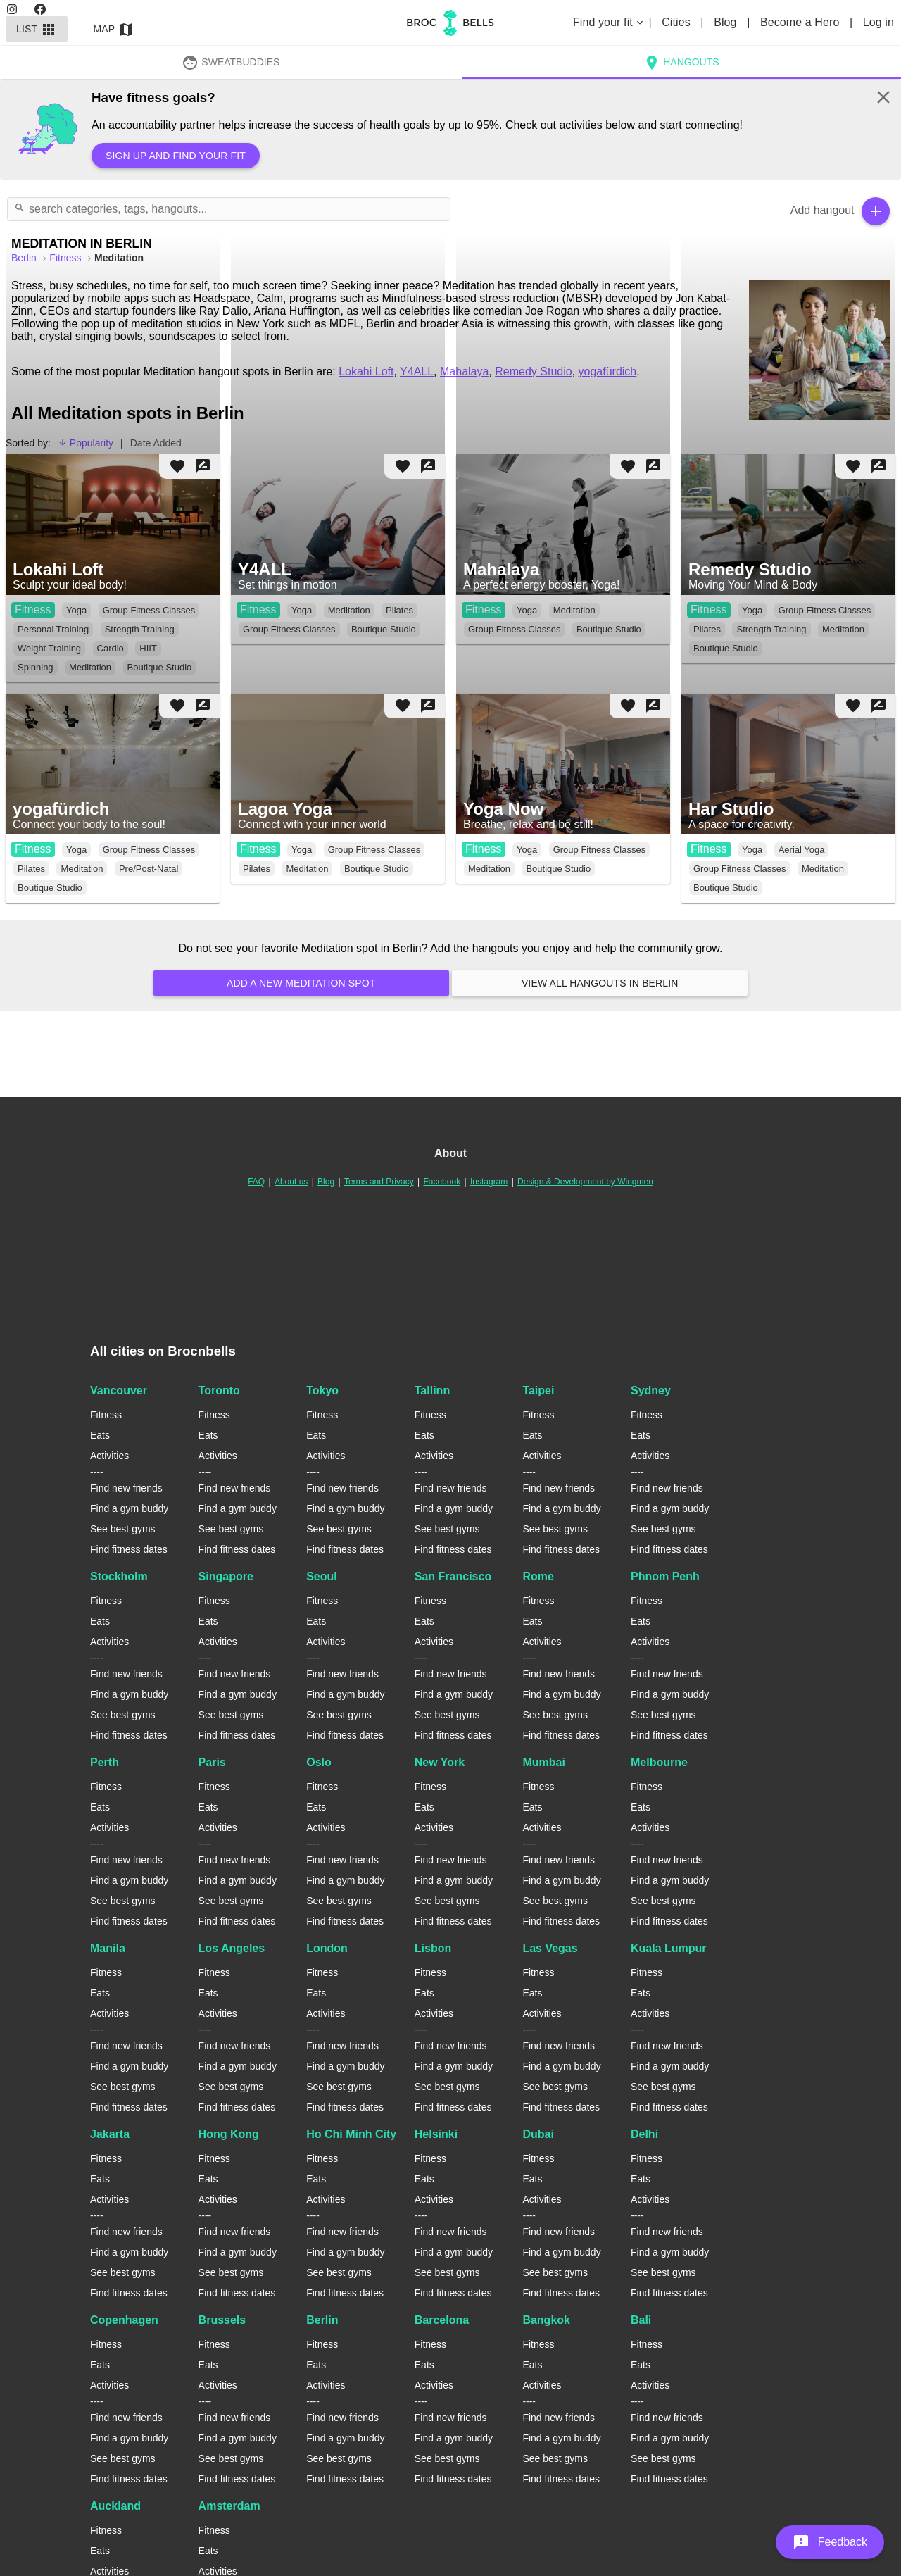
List (37, 29)
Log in (878, 22)
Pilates (31, 868)
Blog (727, 22)
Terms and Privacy (379, 1182)
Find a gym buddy (129, 1508)
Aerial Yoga (802, 849)
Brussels (222, 2320)
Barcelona (442, 2320)
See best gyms (123, 1528)
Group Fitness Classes (149, 849)
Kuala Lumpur (669, 1948)
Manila (107, 1948)
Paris (212, 1762)
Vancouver (118, 1390)
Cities (677, 22)
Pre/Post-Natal (149, 868)
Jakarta (110, 2134)
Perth (104, 1762)
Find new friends (126, 1488)
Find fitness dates (129, 1549)
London (327, 1948)
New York (440, 1762)
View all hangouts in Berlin (600, 983)
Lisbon (433, 1948)
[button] (830, 2542)
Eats (100, 1435)
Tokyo (322, 1390)
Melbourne (659, 1762)
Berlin (322, 2320)
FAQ (256, 1182)
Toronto (219, 1390)
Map (114, 29)
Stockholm (119, 1576)
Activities (109, 1455)
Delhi (644, 2134)
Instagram (489, 1182)
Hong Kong (229, 2134)
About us (291, 1182)
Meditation (82, 868)
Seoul (321, 1576)
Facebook (441, 1182)
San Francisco (453, 1576)
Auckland (115, 2506)
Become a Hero (801, 22)
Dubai (537, 2134)
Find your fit (609, 22)
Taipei (538, 1390)
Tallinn (432, 1390)
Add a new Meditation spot (301, 983)
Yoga (76, 849)
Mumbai (543, 1762)
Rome (537, 1576)
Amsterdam (229, 2506)
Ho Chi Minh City (351, 2134)
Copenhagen (124, 2320)
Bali (641, 2320)
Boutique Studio (50, 887)
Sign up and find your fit (176, 155)
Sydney (651, 1390)
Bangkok (546, 2320)
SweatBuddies (231, 62)
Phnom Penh (665, 1576)
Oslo (319, 1762)
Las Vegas (549, 1948)
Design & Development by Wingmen (585, 1182)
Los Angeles (232, 1948)
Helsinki (436, 2134)
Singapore (226, 1576)
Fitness (33, 849)
